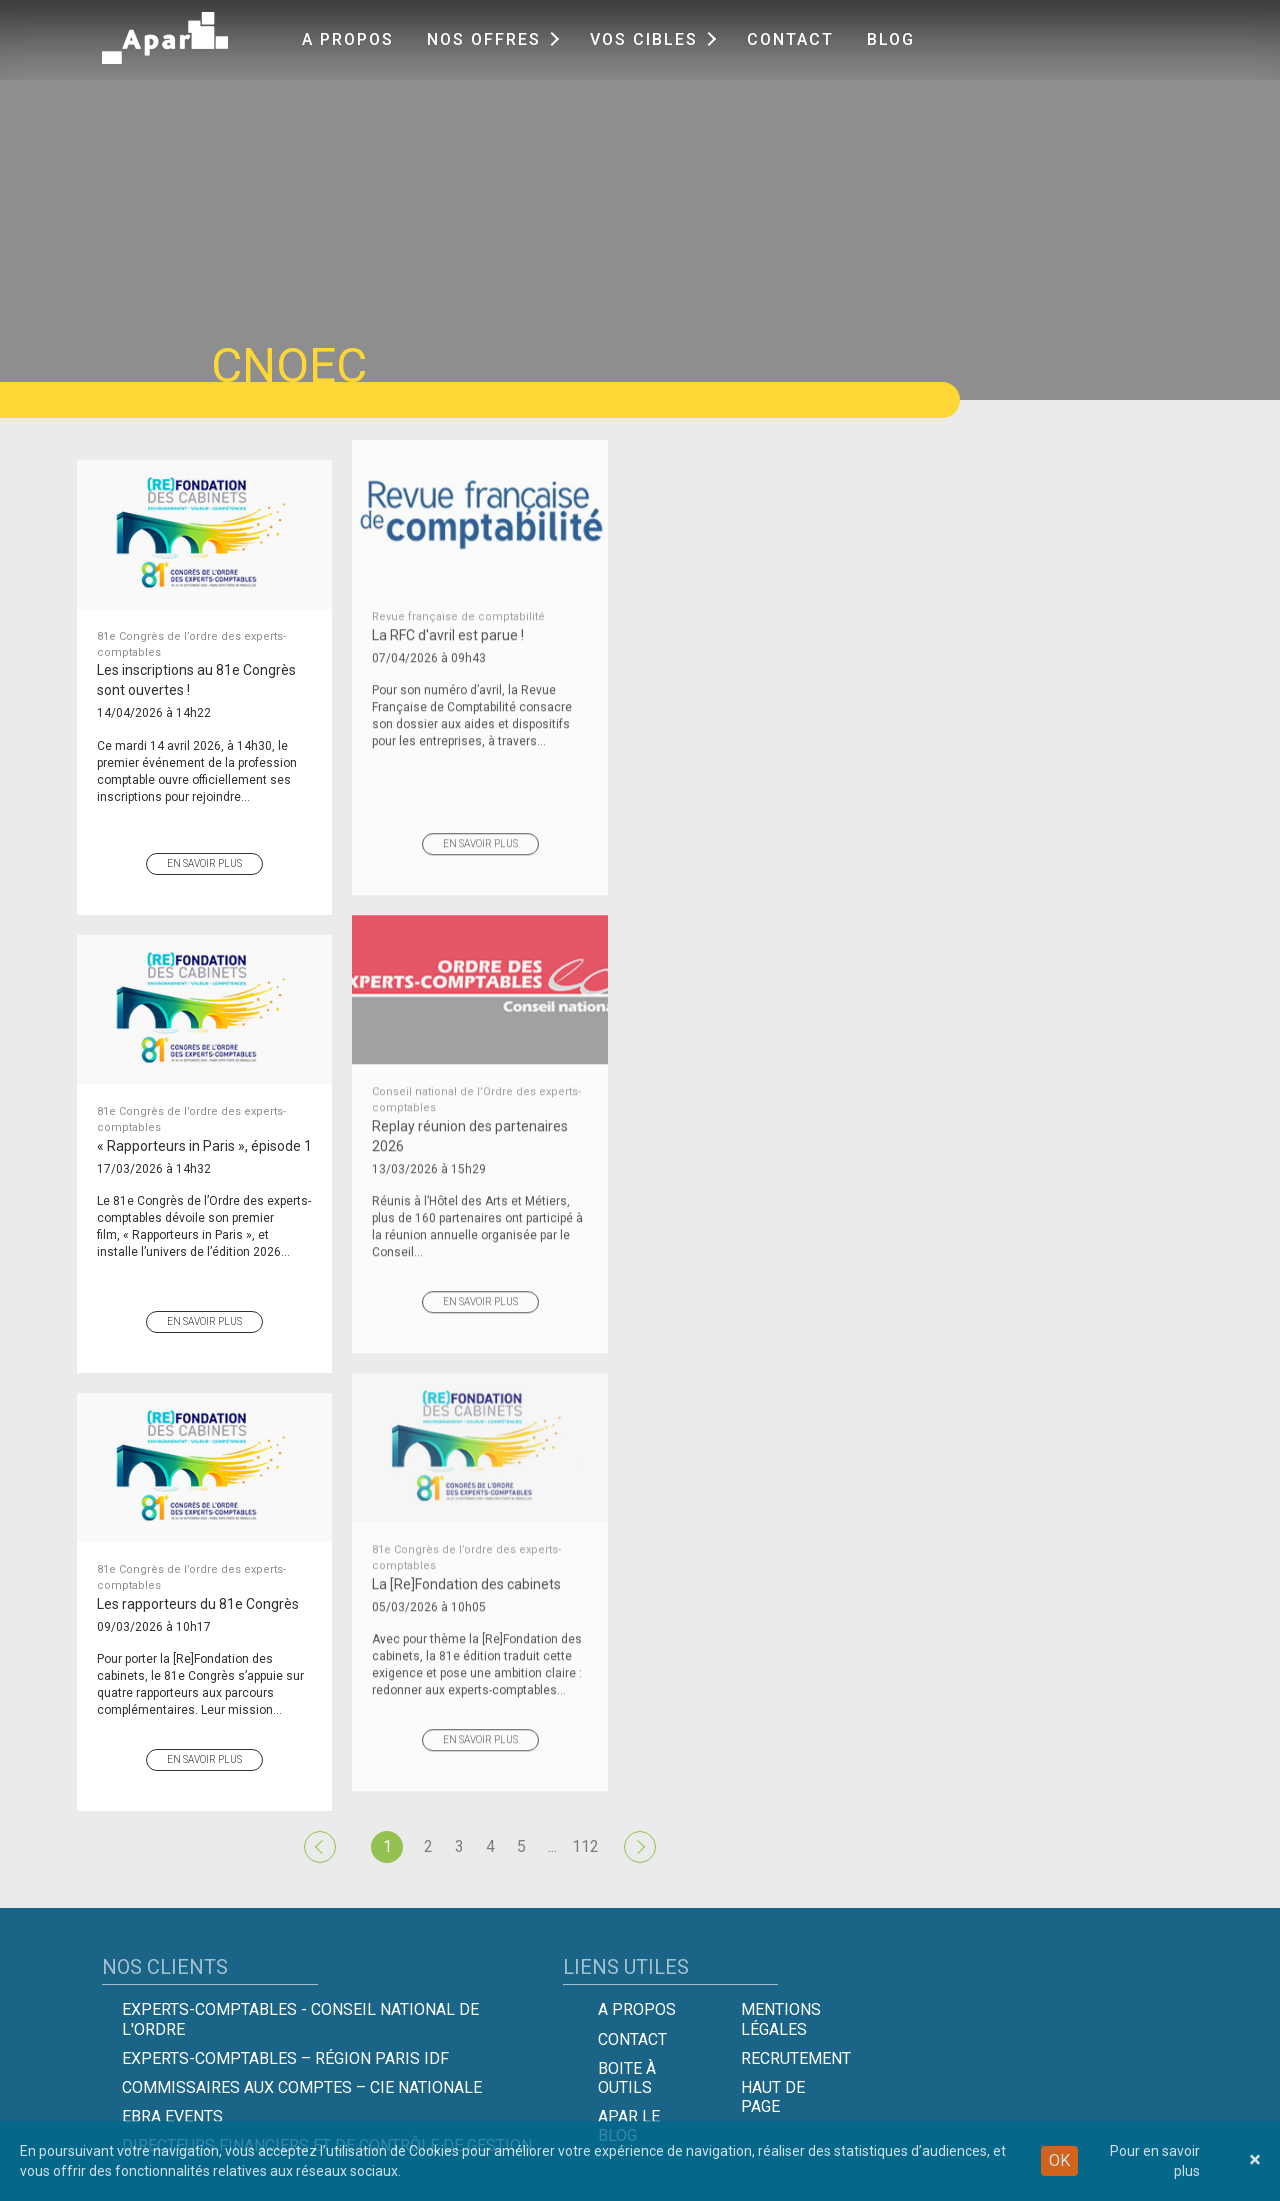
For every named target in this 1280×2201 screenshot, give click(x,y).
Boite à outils (627, 2078)
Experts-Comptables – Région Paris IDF (285, 2058)
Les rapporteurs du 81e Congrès (204, 1559)
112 (585, 1846)
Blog (891, 39)
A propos (348, 39)
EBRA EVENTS (172, 2116)
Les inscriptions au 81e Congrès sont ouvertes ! (204, 636)
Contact (790, 39)
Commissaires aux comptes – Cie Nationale (302, 2087)
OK (1059, 2160)
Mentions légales (781, 2019)
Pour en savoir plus (1155, 2161)
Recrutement (796, 2058)
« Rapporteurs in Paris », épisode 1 (204, 1101)
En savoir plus (204, 836)
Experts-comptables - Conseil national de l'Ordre (300, 2019)
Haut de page (773, 2097)
